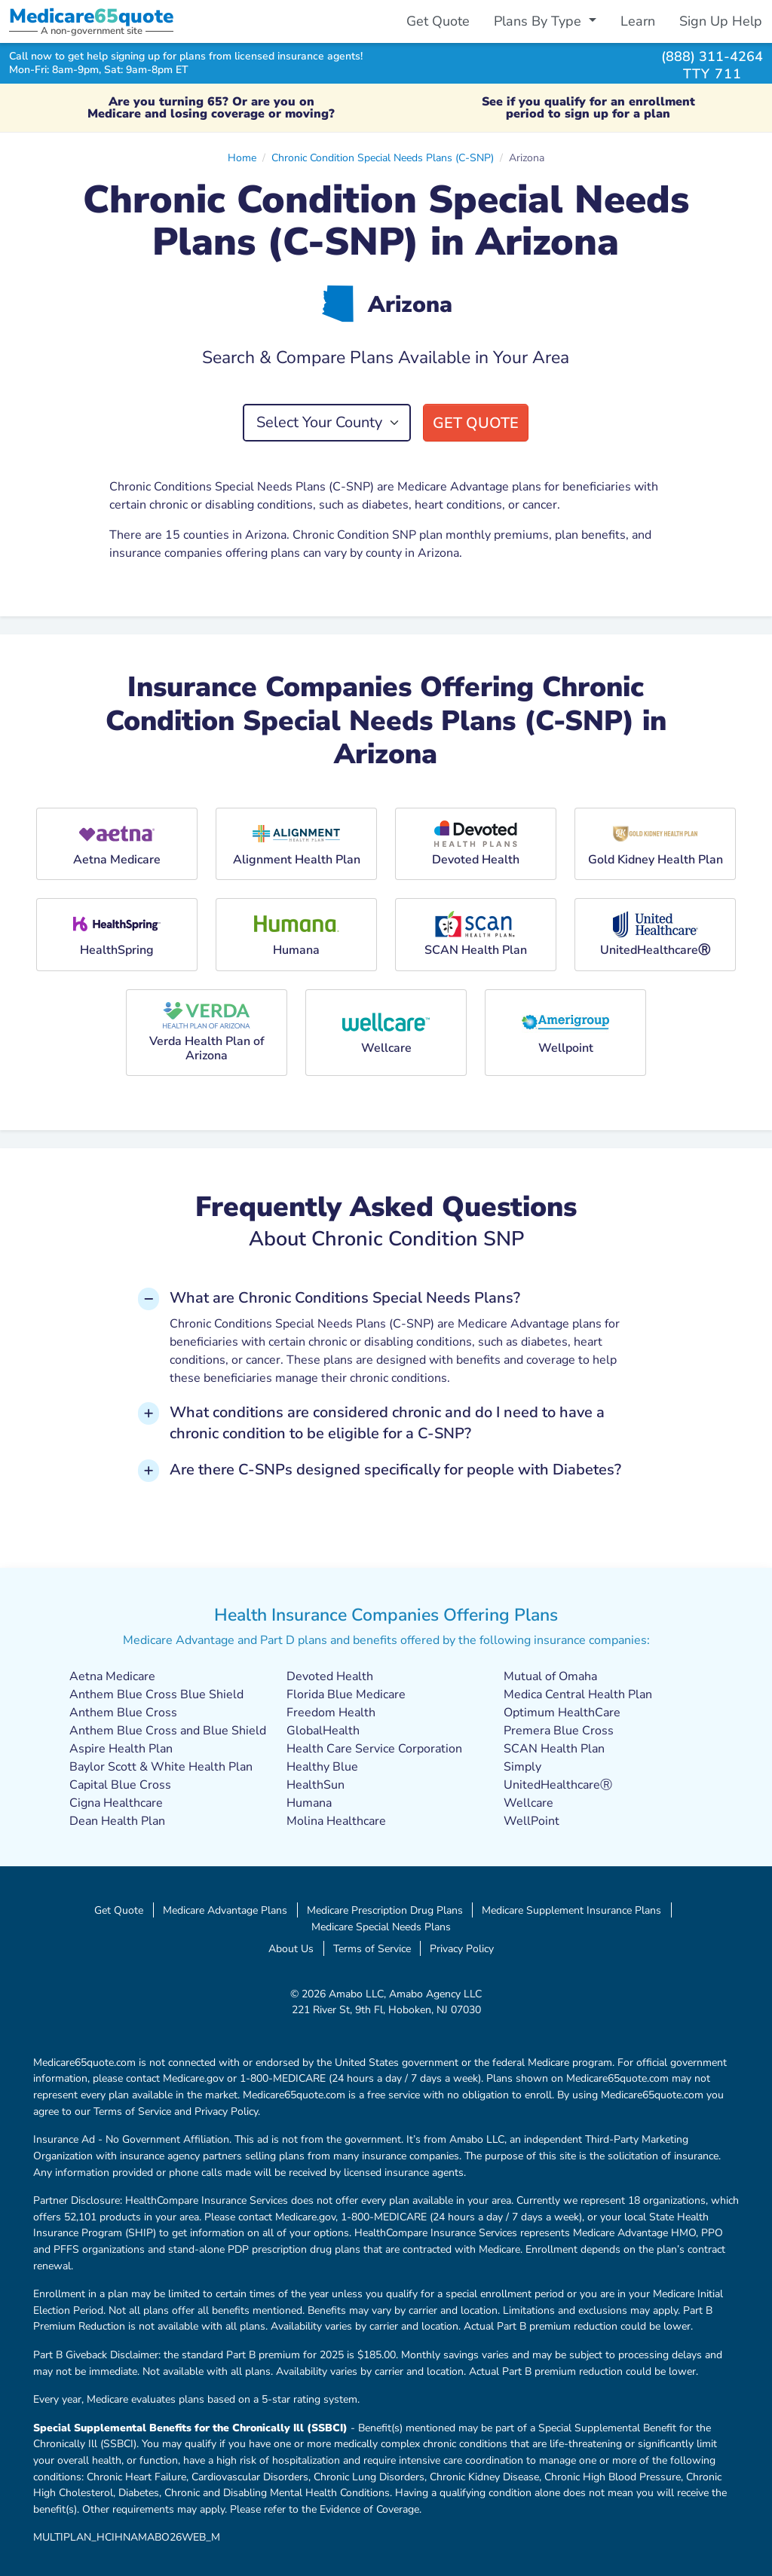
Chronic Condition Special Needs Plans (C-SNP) (382, 157)
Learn (637, 21)
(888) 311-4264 (712, 56)
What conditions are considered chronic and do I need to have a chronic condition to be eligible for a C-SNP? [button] (387, 1423)
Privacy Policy (462, 1948)
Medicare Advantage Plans (225, 1909)
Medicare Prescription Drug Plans (385, 1909)
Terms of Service (372, 1948)
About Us (291, 1948)
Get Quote (438, 21)
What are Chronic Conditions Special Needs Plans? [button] (345, 1298)
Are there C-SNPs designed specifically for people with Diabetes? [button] (395, 1469)
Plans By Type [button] (539, 21)
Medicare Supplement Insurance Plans (571, 1909)
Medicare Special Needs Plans (381, 1926)
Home (242, 157)
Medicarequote (91, 16)
